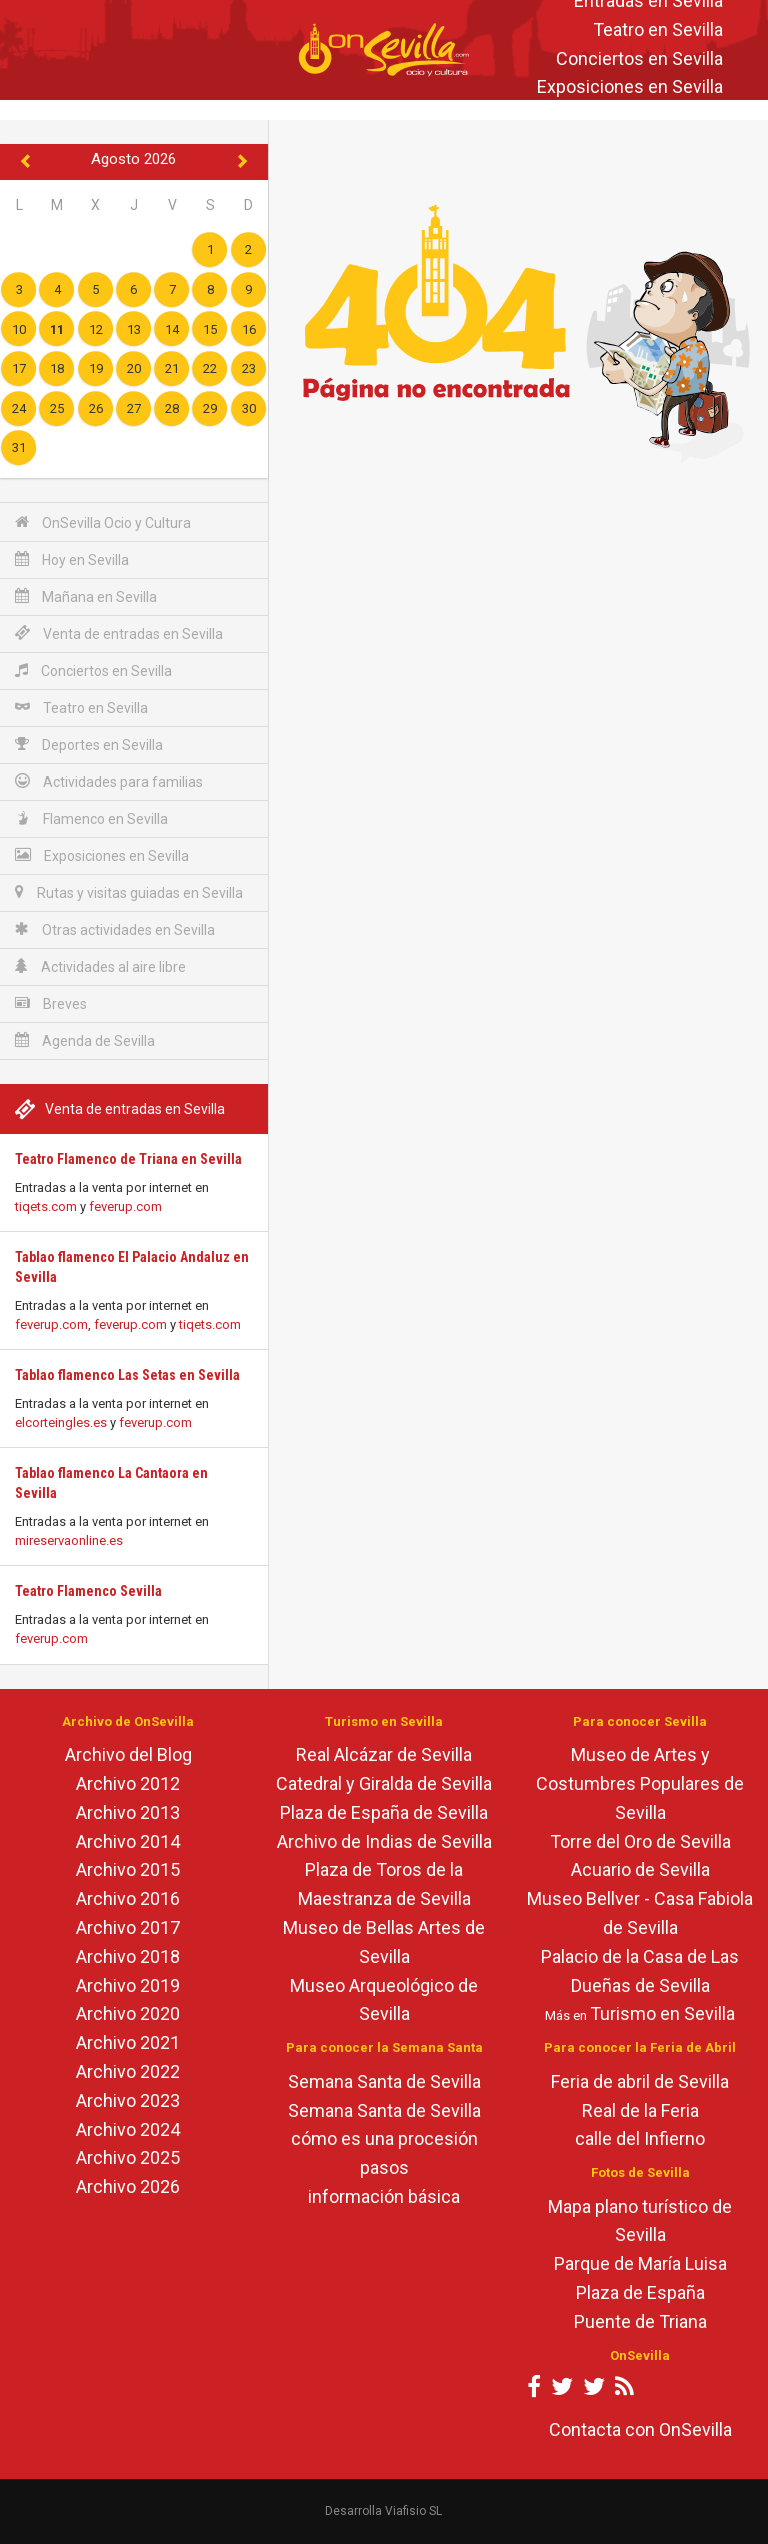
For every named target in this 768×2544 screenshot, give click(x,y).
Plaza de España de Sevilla (384, 1812)
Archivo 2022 (128, 2071)
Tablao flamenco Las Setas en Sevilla (127, 1375)
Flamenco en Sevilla (91, 818)
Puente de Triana (640, 2321)
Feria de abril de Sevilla (640, 2081)
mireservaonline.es (69, 1540)
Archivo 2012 (128, 1783)
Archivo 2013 (128, 1812)
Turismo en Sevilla (662, 2013)
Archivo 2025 (128, 2157)
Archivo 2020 (128, 2013)
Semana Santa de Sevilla (384, 2081)
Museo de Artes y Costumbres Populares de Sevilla (640, 1783)
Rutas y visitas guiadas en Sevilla (129, 892)
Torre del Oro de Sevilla (640, 1841)
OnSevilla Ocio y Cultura (103, 522)
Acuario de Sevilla (640, 1869)
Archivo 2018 (128, 1956)
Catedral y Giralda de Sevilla (384, 1783)
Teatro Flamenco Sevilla (88, 1591)
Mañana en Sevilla (86, 596)
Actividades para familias (109, 781)
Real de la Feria (640, 2110)
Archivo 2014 (128, 1841)
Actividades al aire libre (100, 966)
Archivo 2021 (128, 2042)
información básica (384, 2196)
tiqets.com (46, 1206)
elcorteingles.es (61, 1422)
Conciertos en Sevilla (639, 58)
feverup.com (125, 1206)
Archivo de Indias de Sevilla (384, 1841)
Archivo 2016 (128, 1898)
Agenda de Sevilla (85, 1040)
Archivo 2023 (128, 2100)
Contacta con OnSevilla (640, 2429)
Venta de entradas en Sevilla (119, 633)
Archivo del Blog (128, 1754)
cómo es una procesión (384, 2138)
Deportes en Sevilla (89, 744)
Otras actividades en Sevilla (115, 929)
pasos (384, 2167)
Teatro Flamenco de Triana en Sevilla (128, 1159)
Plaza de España (640, 2292)
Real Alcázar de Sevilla (384, 1754)
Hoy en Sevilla (72, 559)
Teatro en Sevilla (658, 29)
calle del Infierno (640, 2138)
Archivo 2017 (128, 1927)
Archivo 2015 (128, 1869)
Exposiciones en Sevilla (630, 87)
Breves (51, 1003)
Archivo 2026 (128, 2186)
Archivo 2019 (128, 1985)
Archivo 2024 (128, 2129)
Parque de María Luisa (640, 2263)
